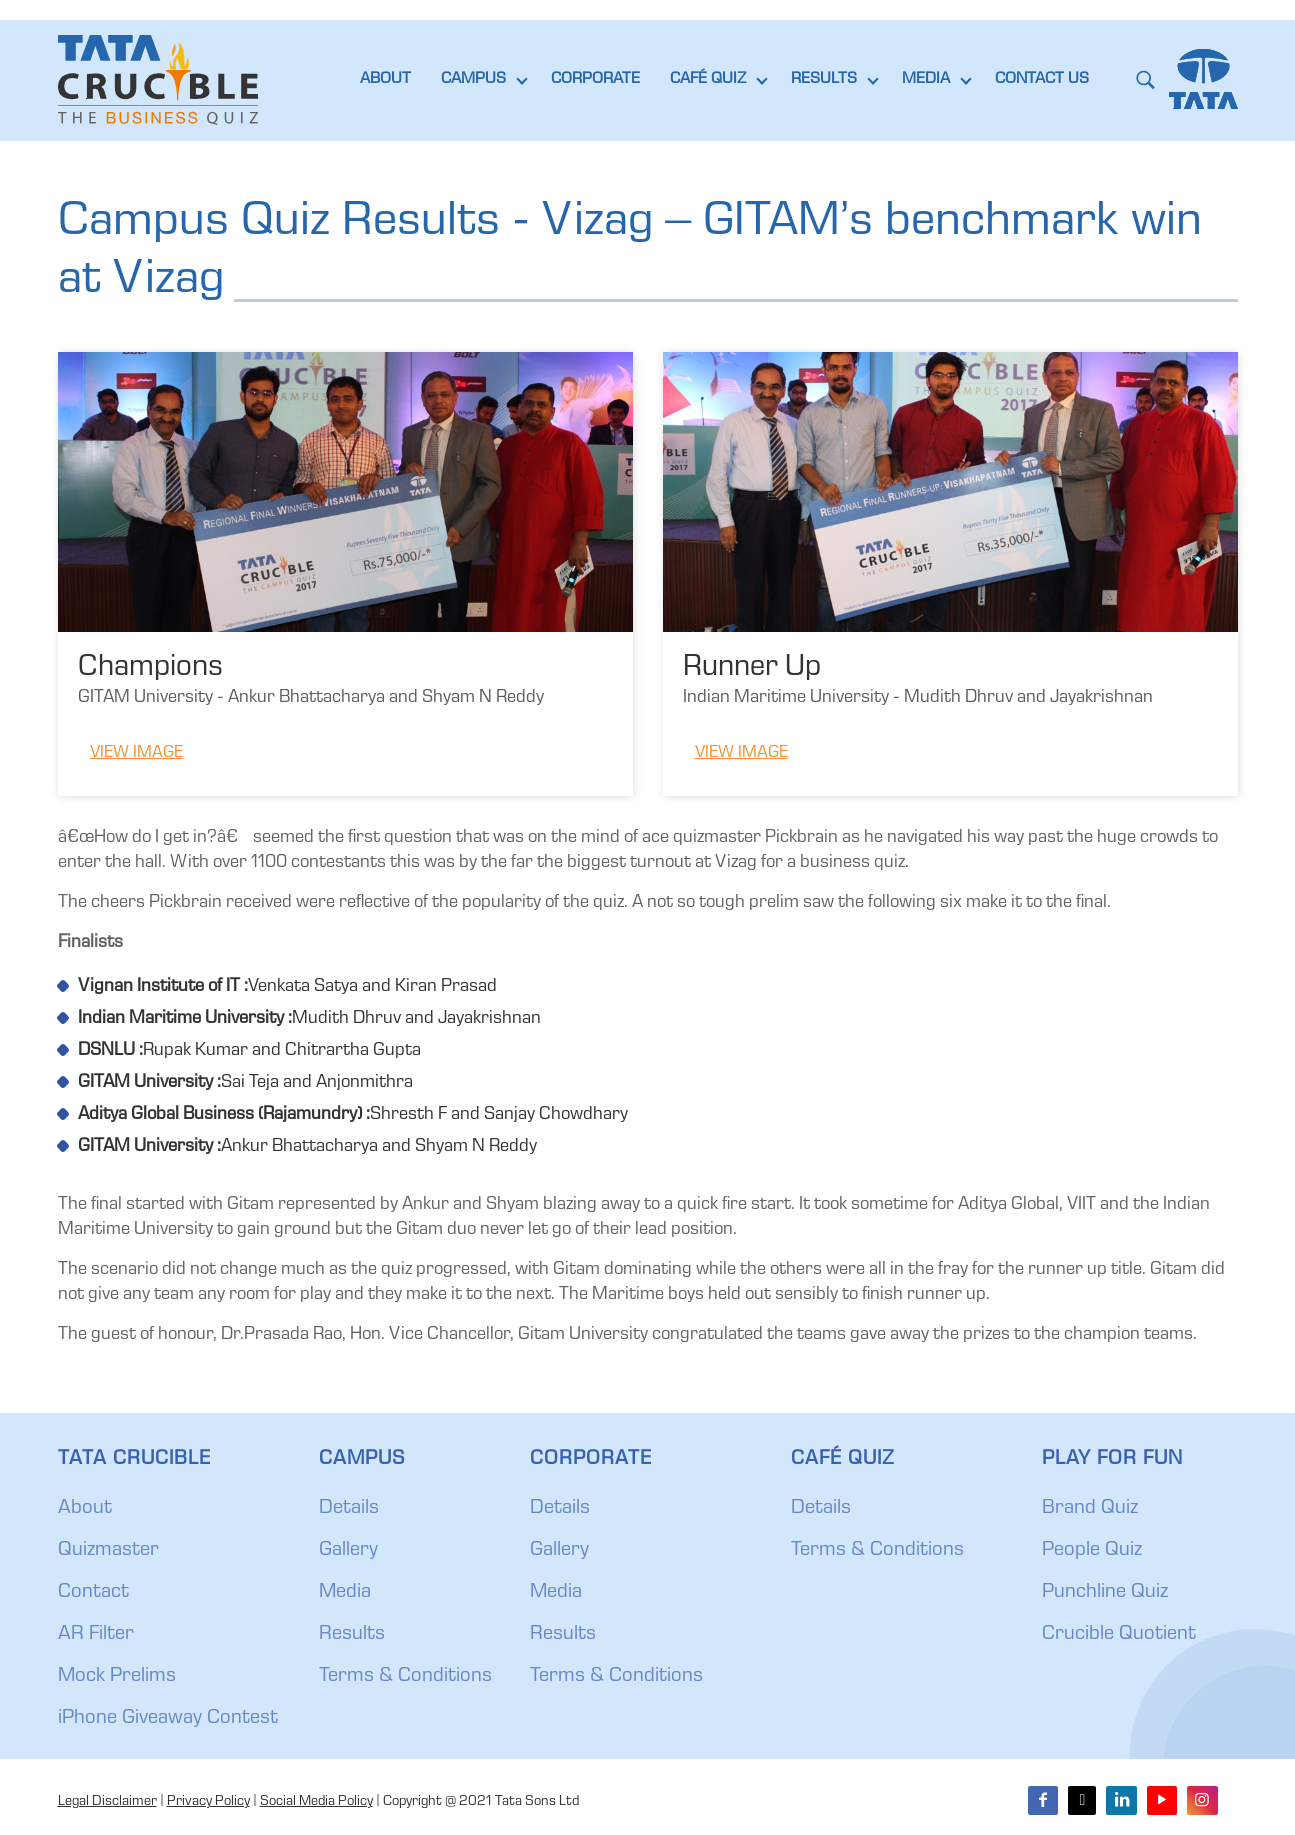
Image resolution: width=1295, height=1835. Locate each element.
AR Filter (96, 1635)
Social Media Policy (316, 1802)
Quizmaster (108, 1551)
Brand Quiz (1090, 1509)
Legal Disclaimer (107, 1802)
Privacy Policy (208, 1802)
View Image (136, 753)
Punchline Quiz (1105, 1593)
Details (349, 1509)
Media (345, 1593)
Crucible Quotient (1119, 1635)
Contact (93, 1593)
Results (352, 1635)
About (85, 1509)
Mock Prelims (117, 1677)
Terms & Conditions (405, 1677)
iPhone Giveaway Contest (168, 1719)
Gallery (348, 1551)
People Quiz (1092, 1551)
